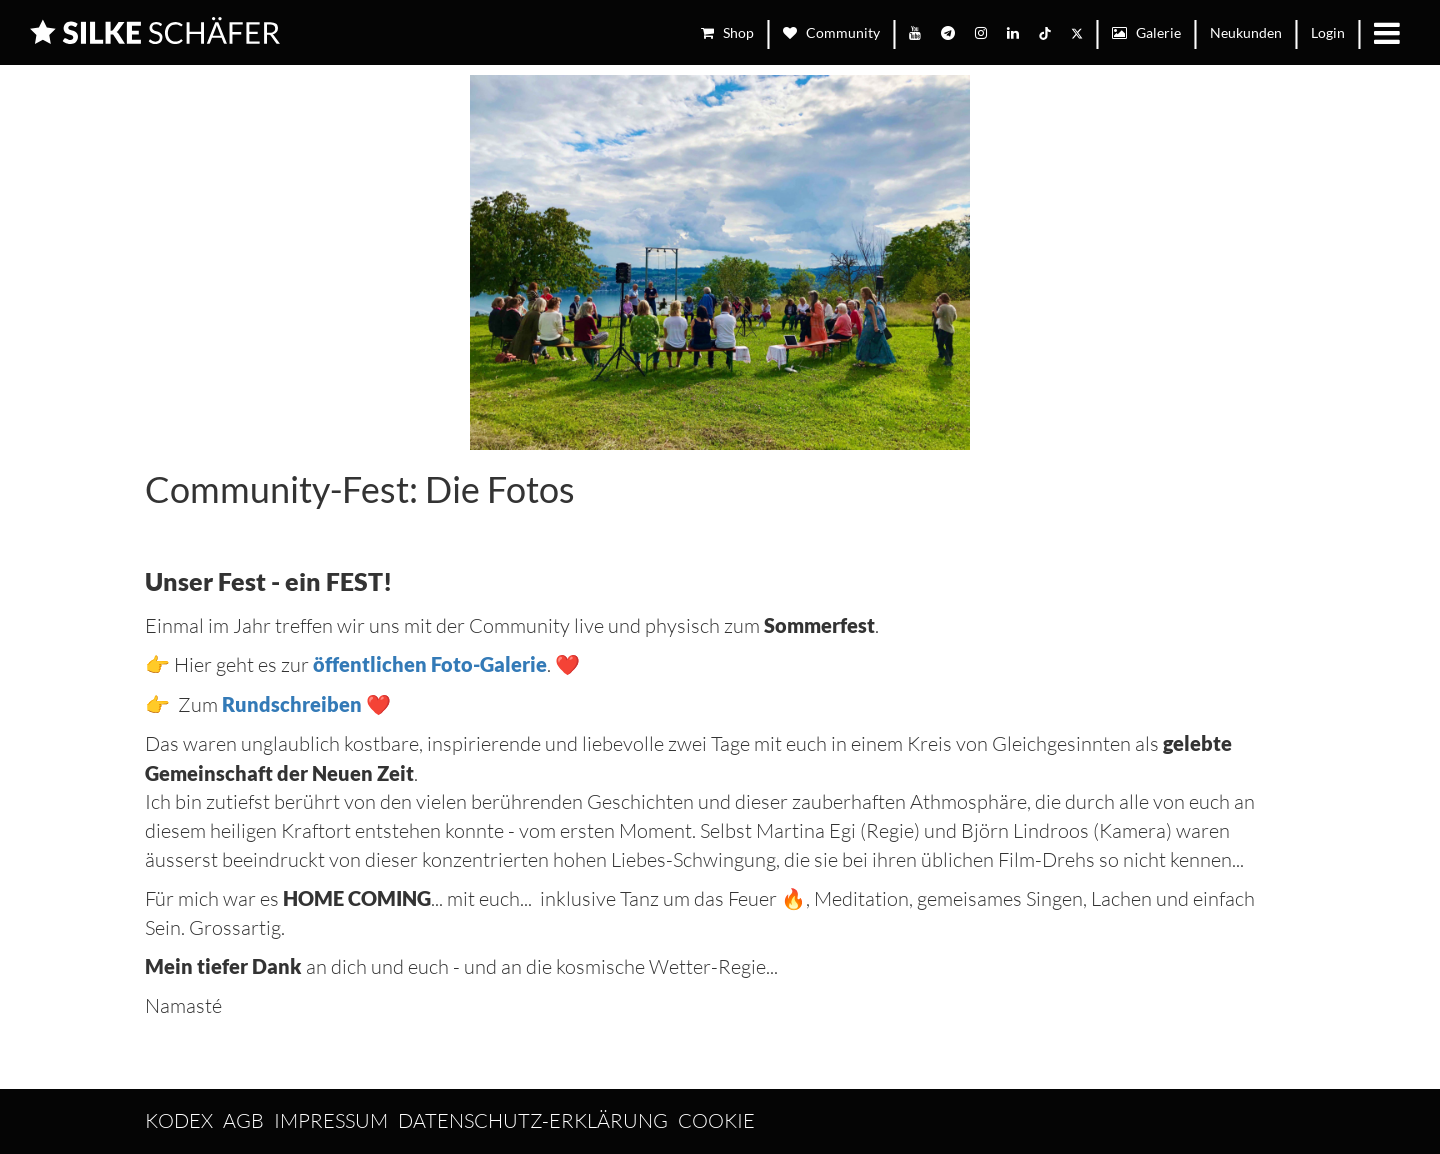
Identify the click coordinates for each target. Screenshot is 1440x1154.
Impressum (331, 1120)
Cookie (716, 1120)
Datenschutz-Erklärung (533, 1120)
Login (1328, 32)
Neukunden (1246, 32)
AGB (243, 1120)
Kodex (179, 1120)
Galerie (1146, 32)
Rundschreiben (292, 704)
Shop (727, 32)
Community (831, 32)
